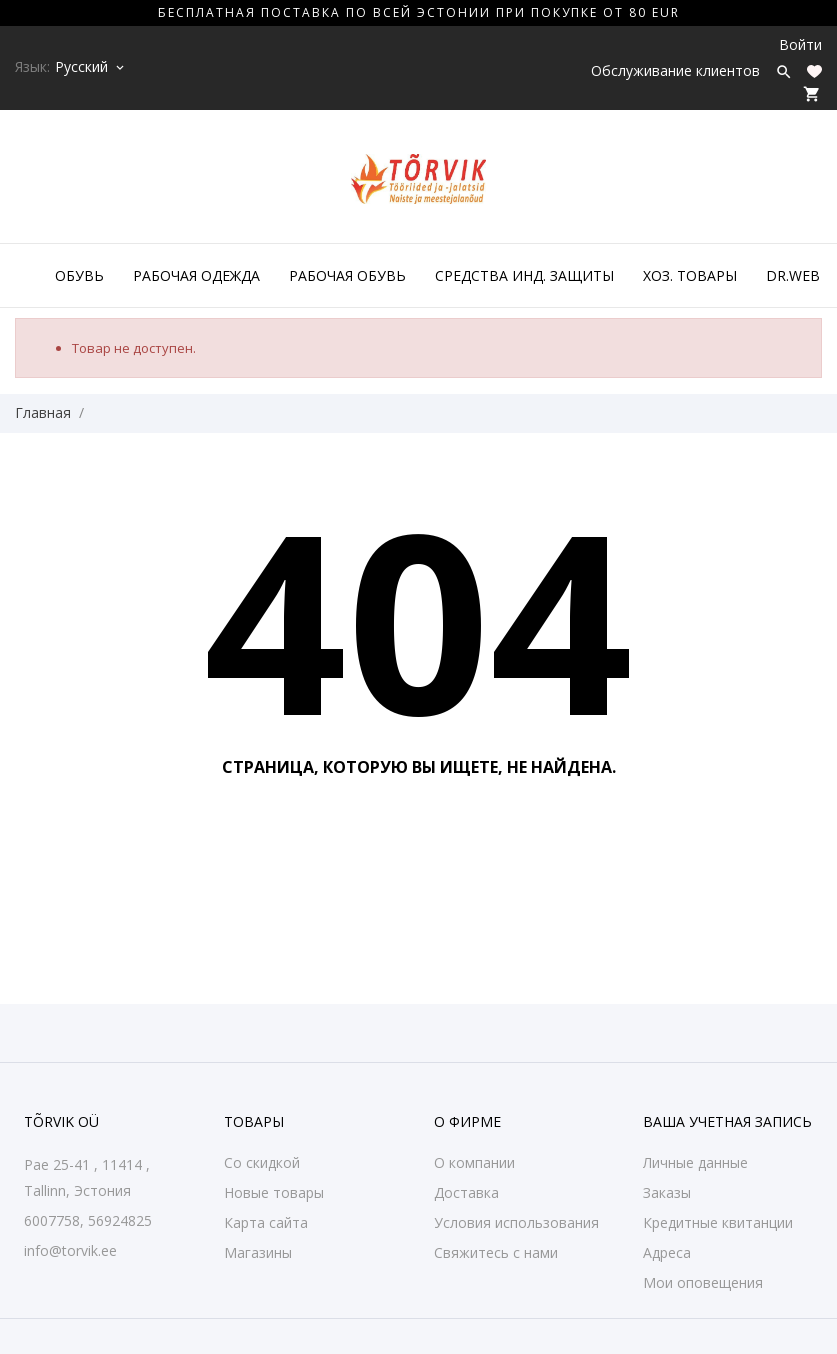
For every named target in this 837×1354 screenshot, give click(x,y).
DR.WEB (793, 275)
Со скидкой (262, 1162)
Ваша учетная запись (727, 1121)
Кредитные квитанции (718, 1222)
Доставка (466, 1192)
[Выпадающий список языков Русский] (91, 67)
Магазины (258, 1252)
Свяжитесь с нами (496, 1252)
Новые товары (274, 1192)
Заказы (667, 1192)
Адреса (667, 1252)
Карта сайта (266, 1222)
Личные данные (695, 1162)
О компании (474, 1162)
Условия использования (516, 1222)
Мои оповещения (703, 1282)
